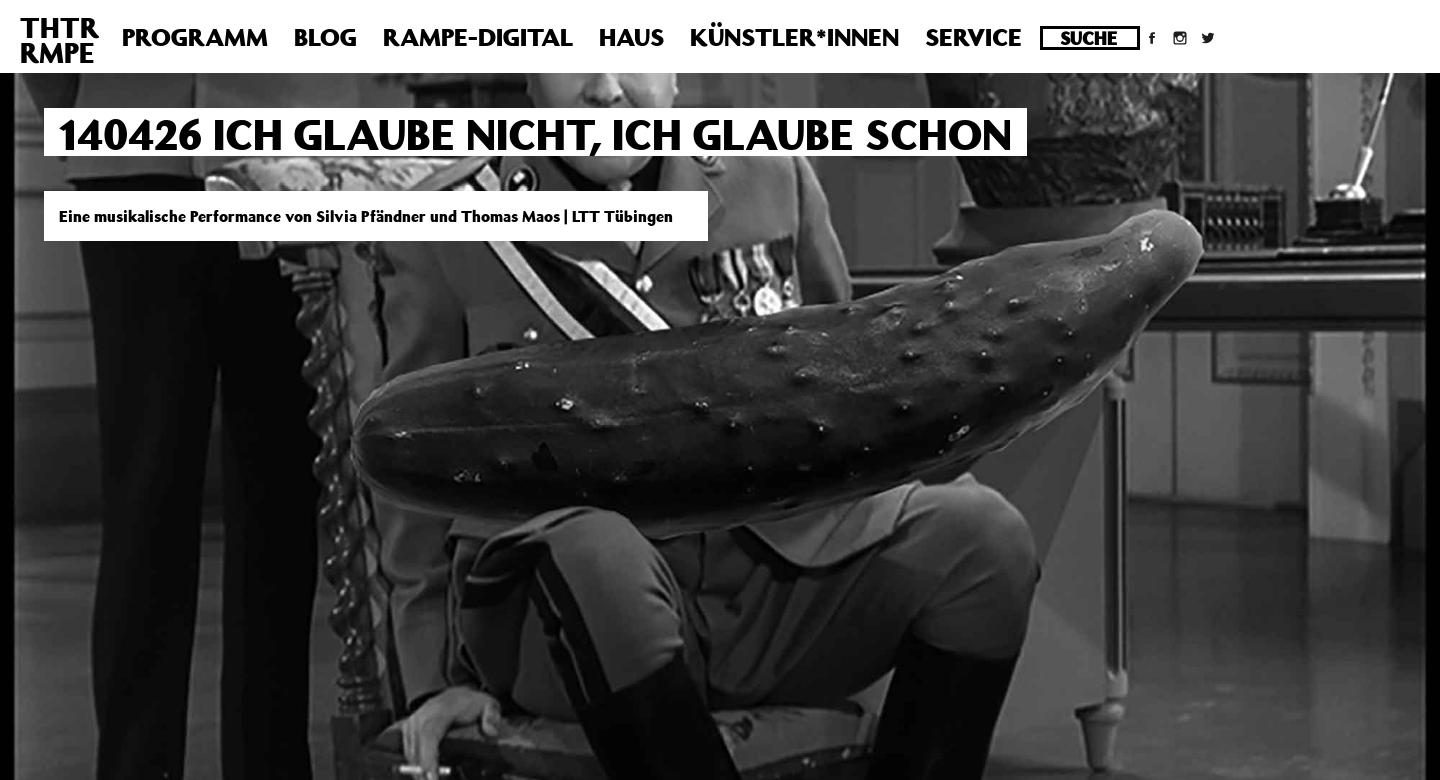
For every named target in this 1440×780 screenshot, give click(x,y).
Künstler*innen (794, 37)
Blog (325, 37)
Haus (631, 37)
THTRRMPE (59, 40)
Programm (195, 37)
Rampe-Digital (478, 37)
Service (973, 37)
